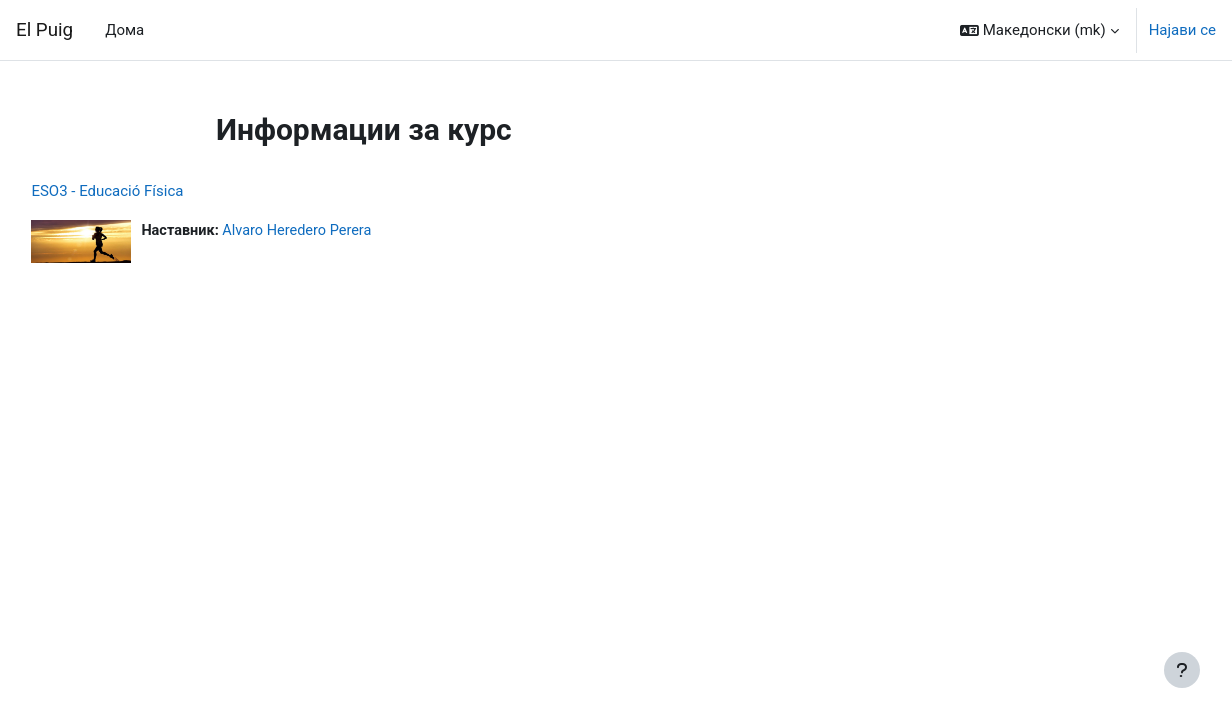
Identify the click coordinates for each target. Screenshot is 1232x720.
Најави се (1182, 30)
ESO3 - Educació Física (152, 191)
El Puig (44, 30)
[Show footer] (1182, 670)
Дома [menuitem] (124, 30)
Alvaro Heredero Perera (347, 231)
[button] (1039, 30)
